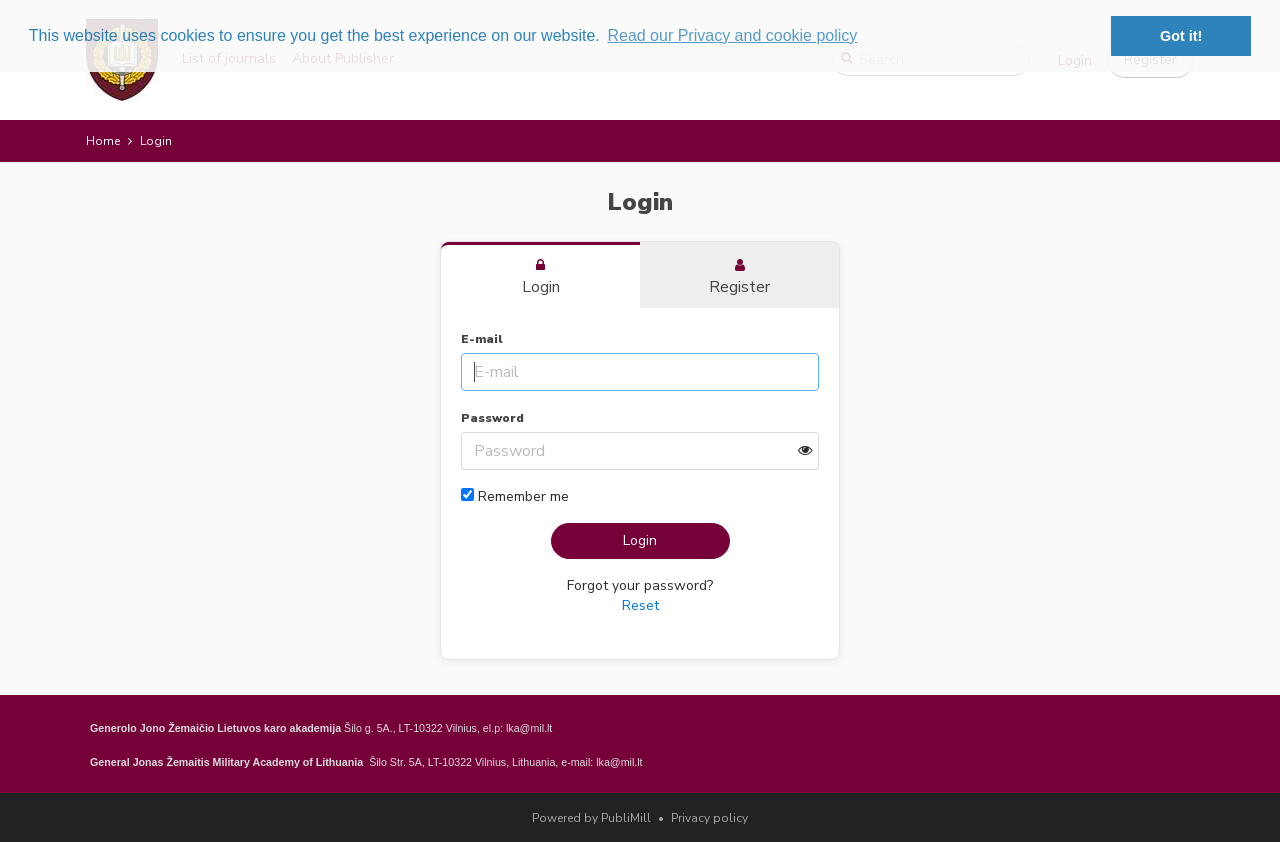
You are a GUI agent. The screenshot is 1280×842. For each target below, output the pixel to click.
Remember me (515, 496)
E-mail (482, 339)
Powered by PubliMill (591, 818)
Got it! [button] (1181, 36)
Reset (640, 605)
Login (640, 540)
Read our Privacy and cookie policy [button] (732, 35)
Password (492, 418)
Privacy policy (709, 818)
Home (103, 141)
